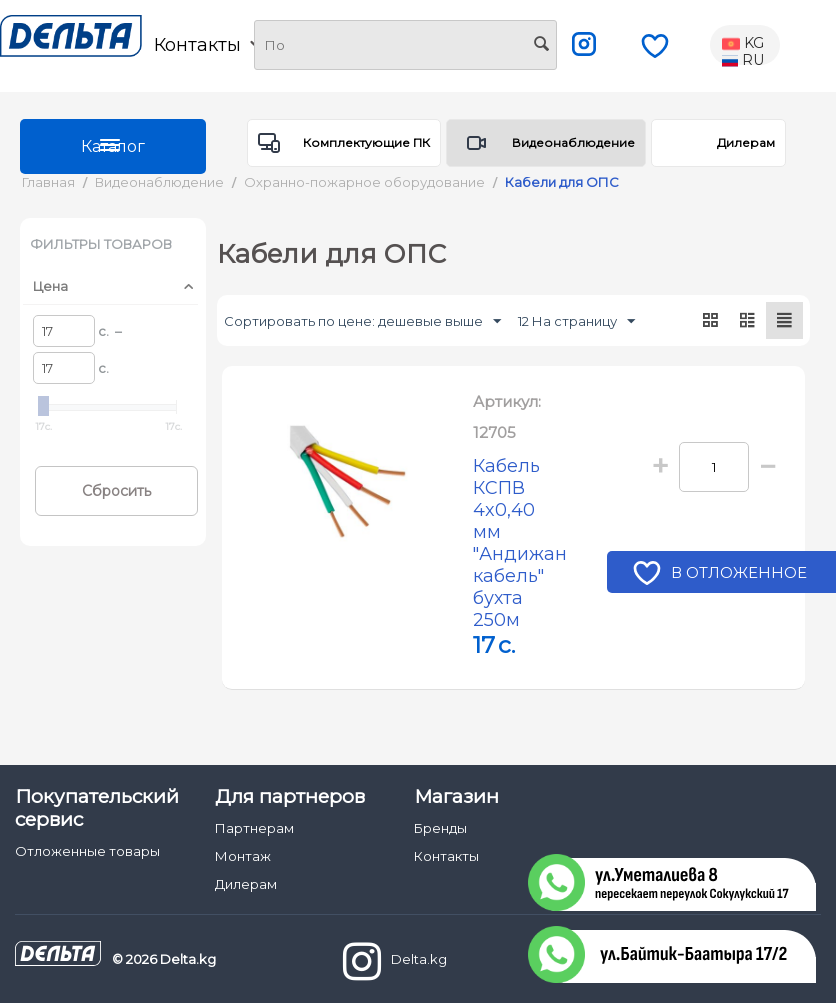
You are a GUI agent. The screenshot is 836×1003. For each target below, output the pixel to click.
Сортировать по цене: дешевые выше (362, 322)
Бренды (440, 806)
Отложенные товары (87, 829)
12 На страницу (576, 322)
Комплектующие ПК (366, 142)
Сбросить (116, 491)
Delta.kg (395, 939)
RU (743, 61)
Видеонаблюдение (573, 142)
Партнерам (254, 806)
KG (743, 44)
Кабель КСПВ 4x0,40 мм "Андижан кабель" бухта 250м (520, 532)
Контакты (208, 45)
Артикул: (507, 401)
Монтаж (243, 834)
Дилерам (746, 142)
